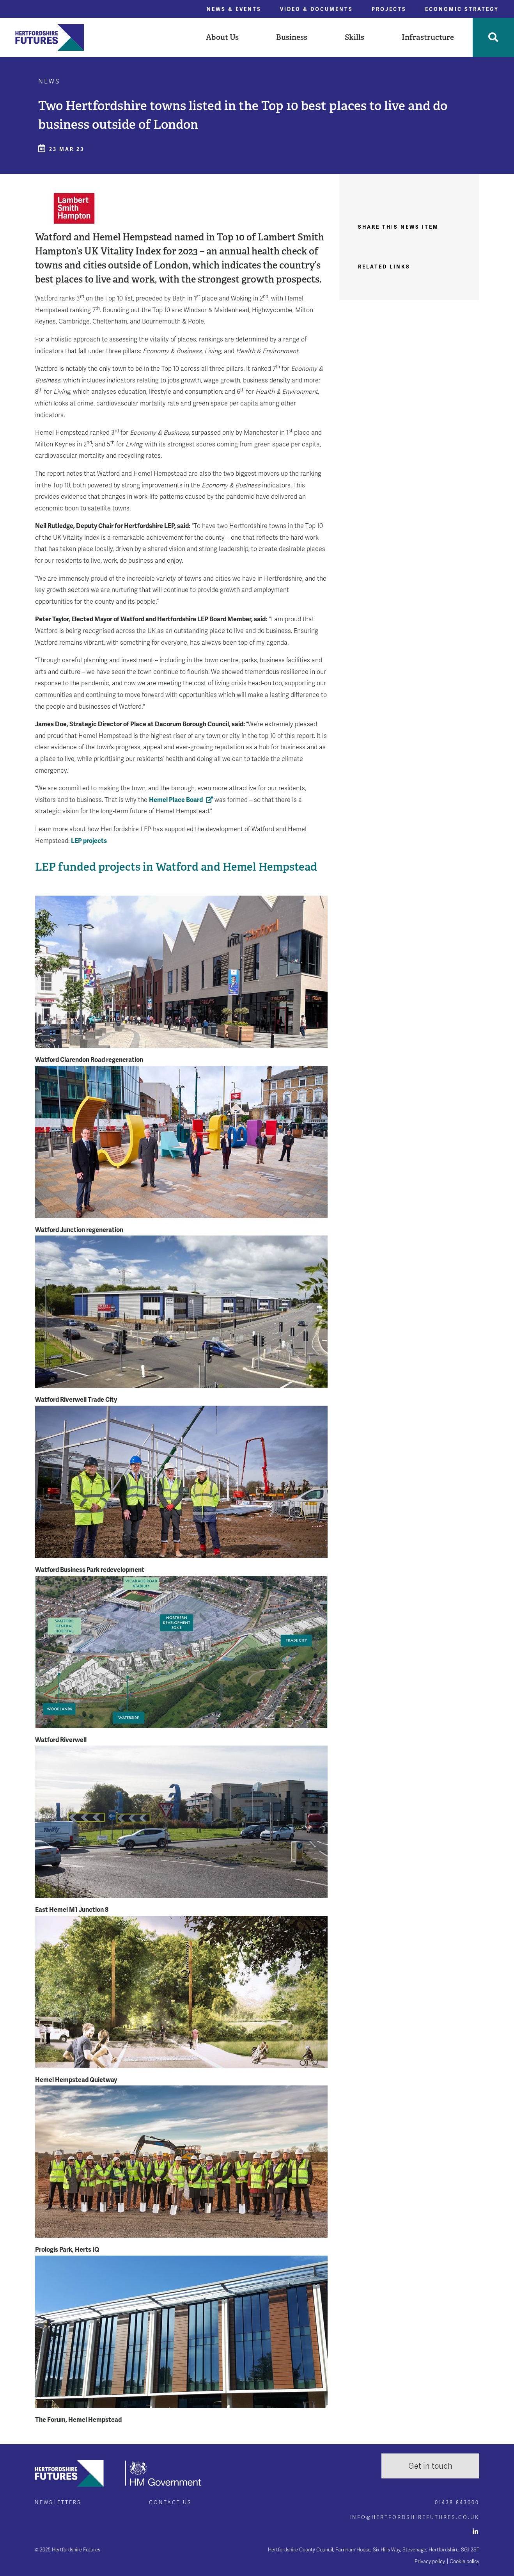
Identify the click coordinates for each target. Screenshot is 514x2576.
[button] (222, 37)
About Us (222, 37)
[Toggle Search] (493, 37)
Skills (354, 37)
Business (291, 37)
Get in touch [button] (430, 2466)
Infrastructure (428, 37)
